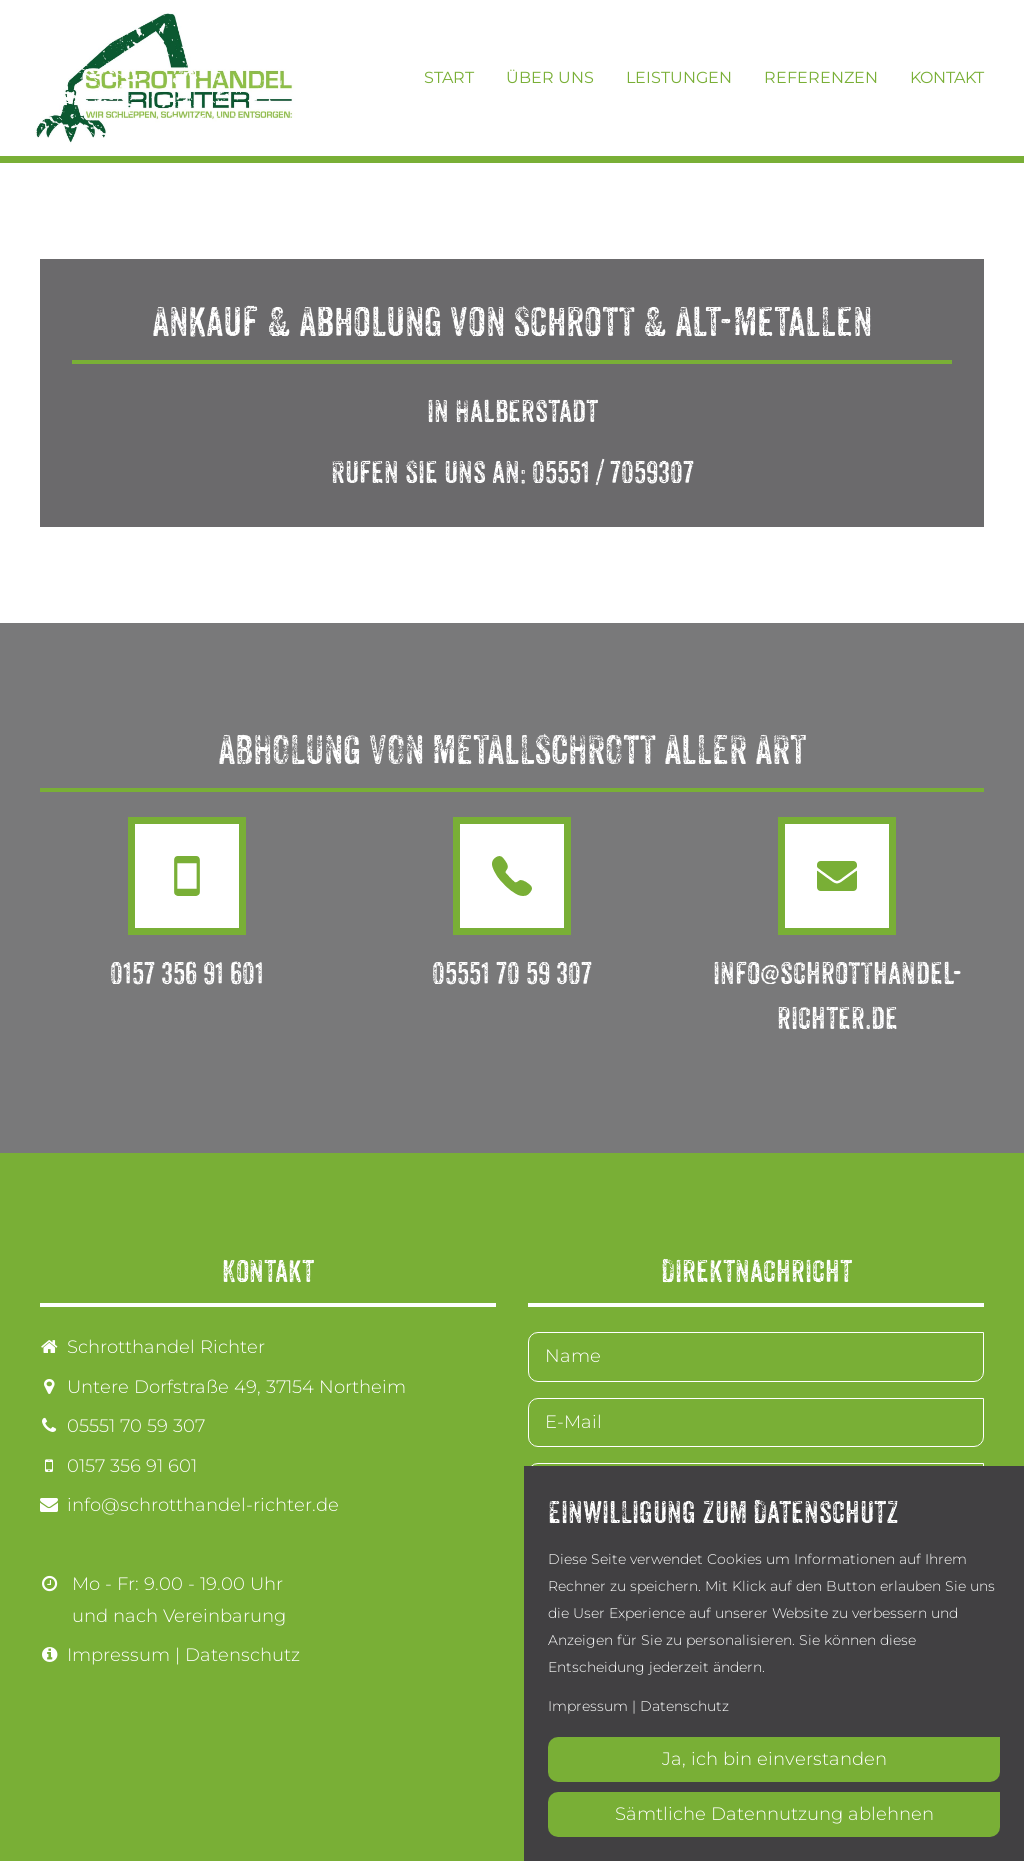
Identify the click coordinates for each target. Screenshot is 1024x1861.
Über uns (550, 77)
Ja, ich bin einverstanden (774, 1759)
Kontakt (947, 77)
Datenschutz (242, 1655)
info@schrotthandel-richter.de (203, 1505)
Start (449, 77)
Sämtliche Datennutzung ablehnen (774, 1814)
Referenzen (821, 77)
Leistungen (679, 77)
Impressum (118, 1655)
